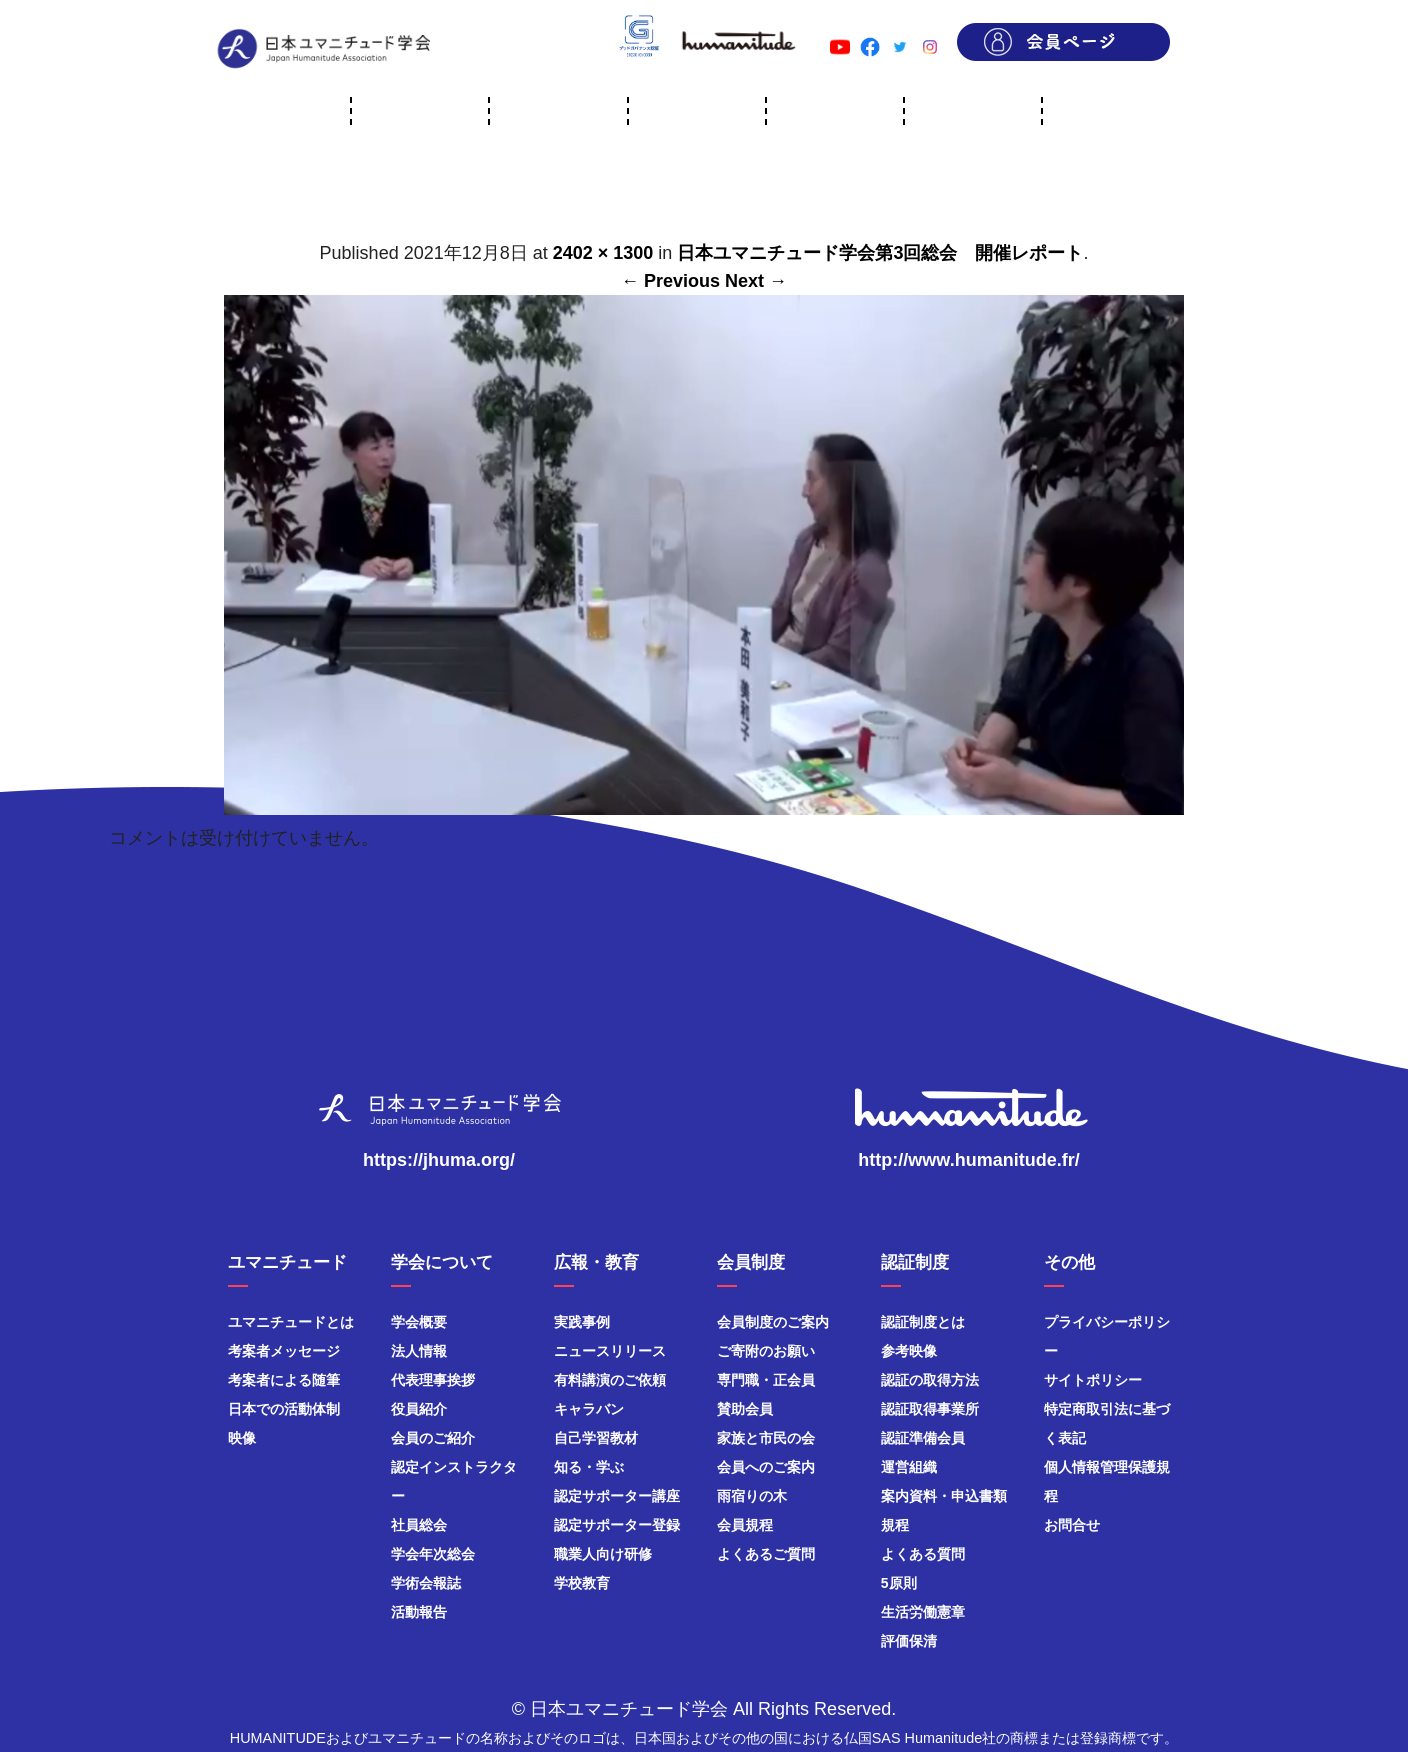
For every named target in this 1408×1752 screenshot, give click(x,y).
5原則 (899, 1583)
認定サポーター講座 (617, 1496)
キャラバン (589, 1409)
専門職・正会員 (766, 1380)
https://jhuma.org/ (439, 1160)
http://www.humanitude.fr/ (968, 1160)
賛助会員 (745, 1409)
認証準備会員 (923, 1438)
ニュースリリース (610, 1351)
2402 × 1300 (603, 253)
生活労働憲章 (923, 1612)
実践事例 (582, 1322)
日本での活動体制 (284, 1409)
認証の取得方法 (930, 1380)
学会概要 (419, 1322)
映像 (242, 1438)
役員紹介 (419, 1409)
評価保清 (909, 1641)
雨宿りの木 (752, 1496)
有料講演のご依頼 (610, 1380)
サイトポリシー (1093, 1380)
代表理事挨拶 (433, 1380)
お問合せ (1072, 1525)
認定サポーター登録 (617, 1525)
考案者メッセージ (284, 1351)
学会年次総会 (433, 1554)
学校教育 (582, 1583)
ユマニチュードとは (291, 1322)
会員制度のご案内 (773, 1322)
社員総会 (419, 1525)
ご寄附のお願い (766, 1351)
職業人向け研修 (603, 1554)
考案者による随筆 (284, 1380)
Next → (756, 281)
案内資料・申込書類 (944, 1496)
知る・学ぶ (589, 1467)
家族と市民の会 (766, 1438)
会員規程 (745, 1525)
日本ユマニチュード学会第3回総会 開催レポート (880, 253)
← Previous (670, 281)
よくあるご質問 (766, 1554)
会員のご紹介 (433, 1438)
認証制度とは (923, 1322)
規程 (895, 1525)
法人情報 (419, 1351)
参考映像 (909, 1351)
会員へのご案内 (766, 1467)
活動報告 (419, 1612)
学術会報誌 (426, 1583)
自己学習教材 (596, 1438)
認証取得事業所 (930, 1409)
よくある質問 (923, 1554)
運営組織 (909, 1467)
